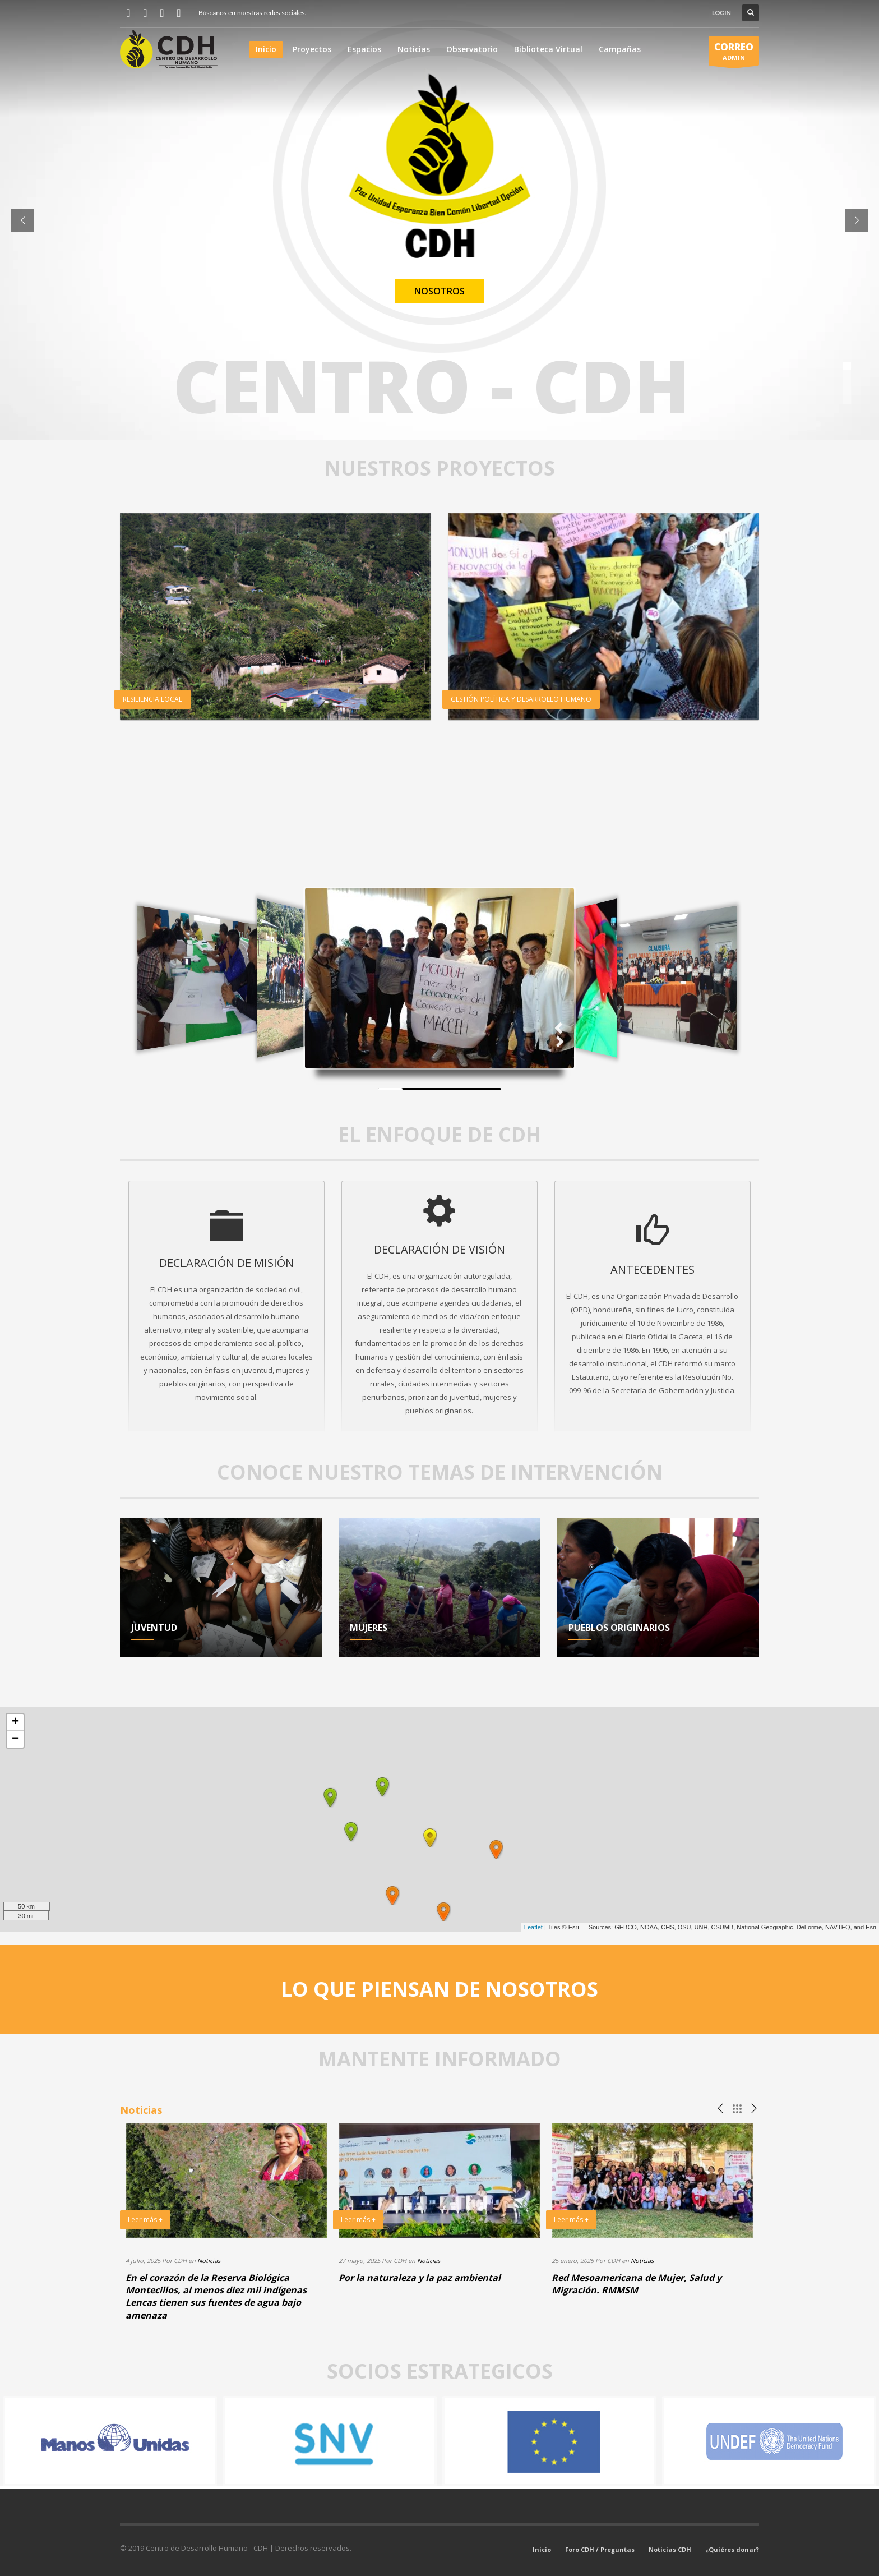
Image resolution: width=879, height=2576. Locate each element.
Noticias (208, 2260)
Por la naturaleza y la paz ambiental (420, 2277)
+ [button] (15, 1722)
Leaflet (533, 1927)
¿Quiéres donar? (732, 2549)
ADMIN (734, 53)
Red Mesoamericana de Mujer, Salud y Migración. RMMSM (636, 2283)
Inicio (542, 2549)
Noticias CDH (670, 2549)
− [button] (15, 1739)
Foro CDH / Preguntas (600, 2549)
